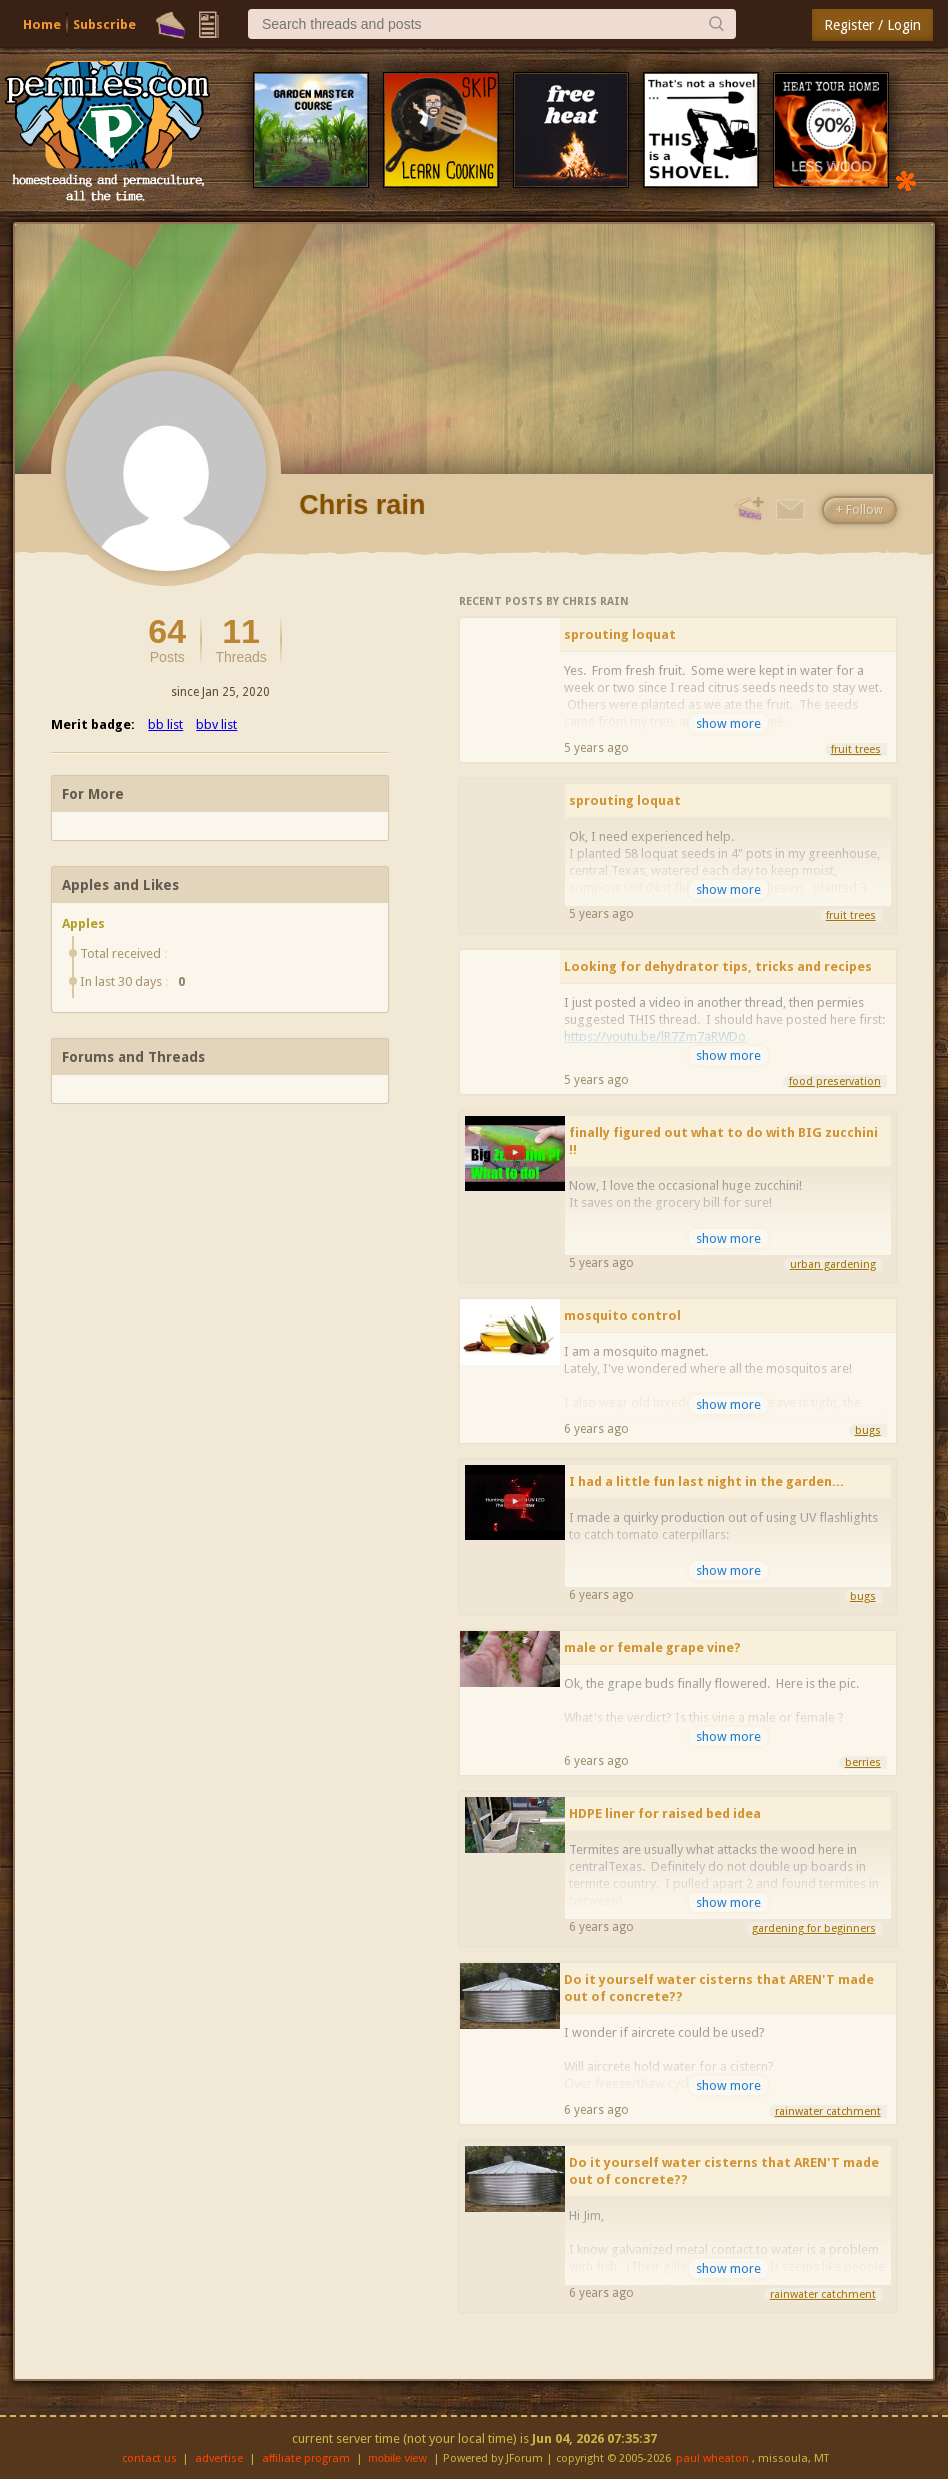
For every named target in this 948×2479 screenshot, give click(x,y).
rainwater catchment (828, 2111)
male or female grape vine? (652, 1647)
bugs (868, 1430)
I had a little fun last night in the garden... (706, 1481)
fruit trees (856, 749)
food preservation (835, 1081)
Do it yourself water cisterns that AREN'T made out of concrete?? (719, 1988)
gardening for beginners (814, 1928)
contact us (149, 2458)
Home (42, 24)
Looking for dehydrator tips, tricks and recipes (718, 966)
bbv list (216, 724)
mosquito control (622, 1315)
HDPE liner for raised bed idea (665, 1813)
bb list (165, 724)
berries (863, 1762)
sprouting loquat (620, 634)
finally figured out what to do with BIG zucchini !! (723, 1141)
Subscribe (104, 24)
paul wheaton (712, 2458)
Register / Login (872, 25)
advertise (219, 2458)
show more (728, 723)
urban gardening (833, 1264)
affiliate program (306, 2458)
